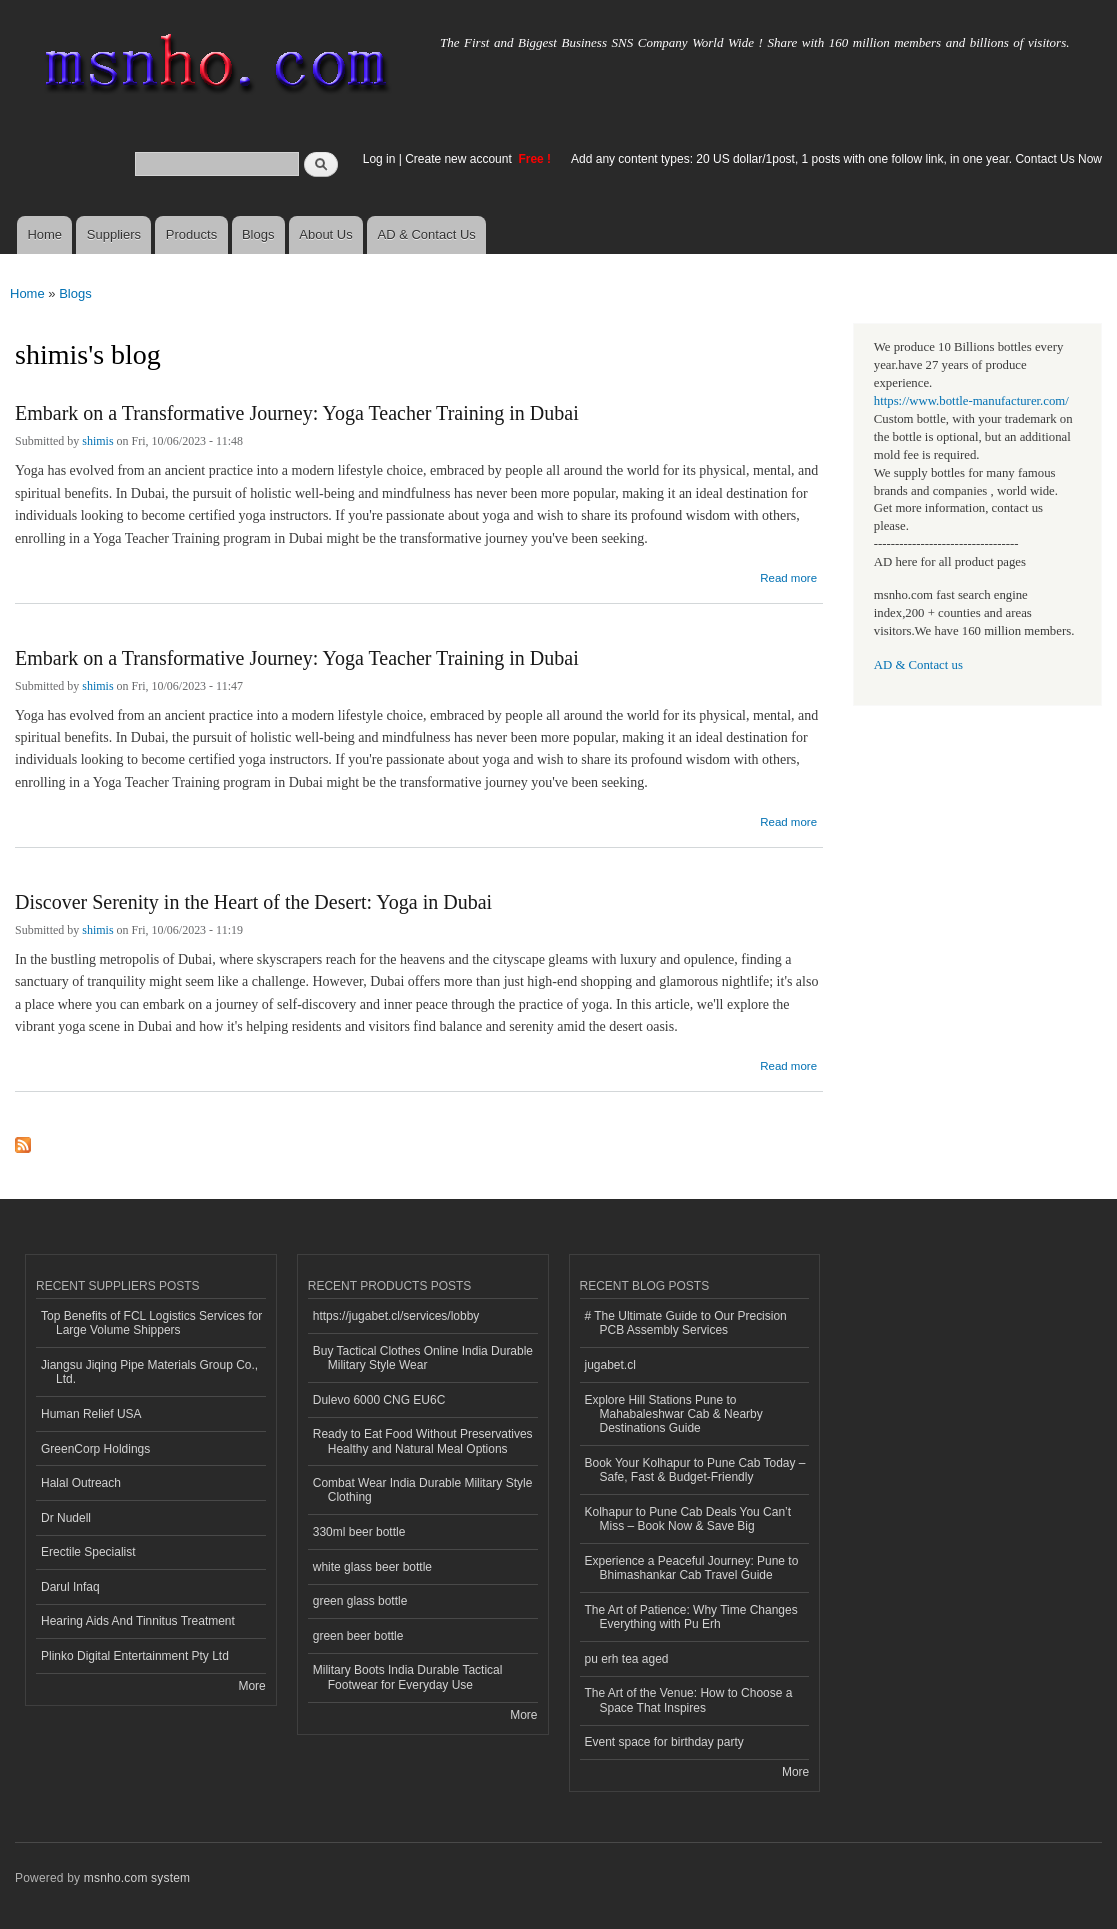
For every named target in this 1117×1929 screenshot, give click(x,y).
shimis (97, 441)
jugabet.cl (610, 1365)
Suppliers (114, 234)
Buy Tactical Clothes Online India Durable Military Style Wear (423, 1358)
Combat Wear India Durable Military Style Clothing (423, 1490)
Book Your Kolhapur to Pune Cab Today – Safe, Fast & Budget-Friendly (695, 1470)
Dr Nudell (66, 1518)
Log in (379, 159)
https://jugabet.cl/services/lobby (396, 1316)
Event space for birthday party (664, 1742)
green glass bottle (360, 1601)
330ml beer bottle (359, 1532)
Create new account (460, 159)
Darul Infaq (70, 1587)
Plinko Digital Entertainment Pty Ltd (135, 1656)
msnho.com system (137, 1878)
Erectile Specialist (88, 1552)
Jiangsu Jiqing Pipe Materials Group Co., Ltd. (149, 1372)
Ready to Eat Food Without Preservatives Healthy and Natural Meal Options (423, 1441)
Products (191, 234)
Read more (788, 575)
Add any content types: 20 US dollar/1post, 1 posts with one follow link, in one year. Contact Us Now (836, 159)
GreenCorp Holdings (95, 1449)
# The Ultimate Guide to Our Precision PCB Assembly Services (686, 1323)
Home (44, 234)
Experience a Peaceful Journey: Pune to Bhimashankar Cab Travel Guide (692, 1568)
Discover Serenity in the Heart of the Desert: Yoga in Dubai (253, 902)
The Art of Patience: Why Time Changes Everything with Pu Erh (691, 1617)
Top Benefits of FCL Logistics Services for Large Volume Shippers (151, 1323)
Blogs (258, 234)
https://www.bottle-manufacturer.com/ (971, 401)
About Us (325, 234)
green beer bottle (358, 1636)
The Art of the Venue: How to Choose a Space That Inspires (689, 1700)
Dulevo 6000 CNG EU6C (379, 1400)
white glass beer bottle (372, 1567)
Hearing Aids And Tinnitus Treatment (138, 1621)
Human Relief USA (91, 1414)
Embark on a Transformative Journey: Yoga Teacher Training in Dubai (297, 413)
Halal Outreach (81, 1483)
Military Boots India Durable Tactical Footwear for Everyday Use (408, 1677)
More (251, 1686)
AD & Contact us (918, 665)
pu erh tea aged (627, 1659)
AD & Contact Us (427, 234)
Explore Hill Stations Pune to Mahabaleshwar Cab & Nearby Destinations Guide (674, 1414)
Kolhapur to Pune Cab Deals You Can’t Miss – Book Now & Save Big (688, 1519)
